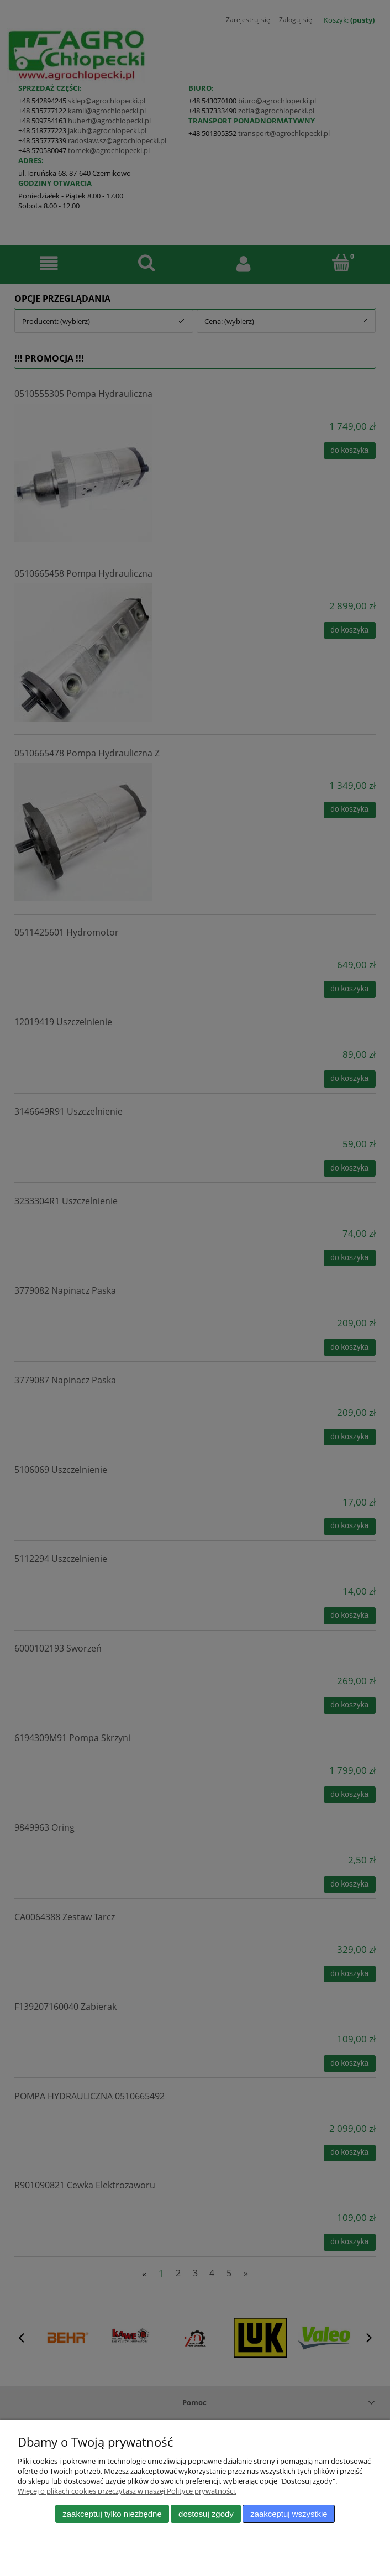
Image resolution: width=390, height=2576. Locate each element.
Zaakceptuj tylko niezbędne (111, 2513)
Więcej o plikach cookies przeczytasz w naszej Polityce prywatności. (127, 2491)
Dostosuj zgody (206, 2513)
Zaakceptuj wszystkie (288, 2513)
